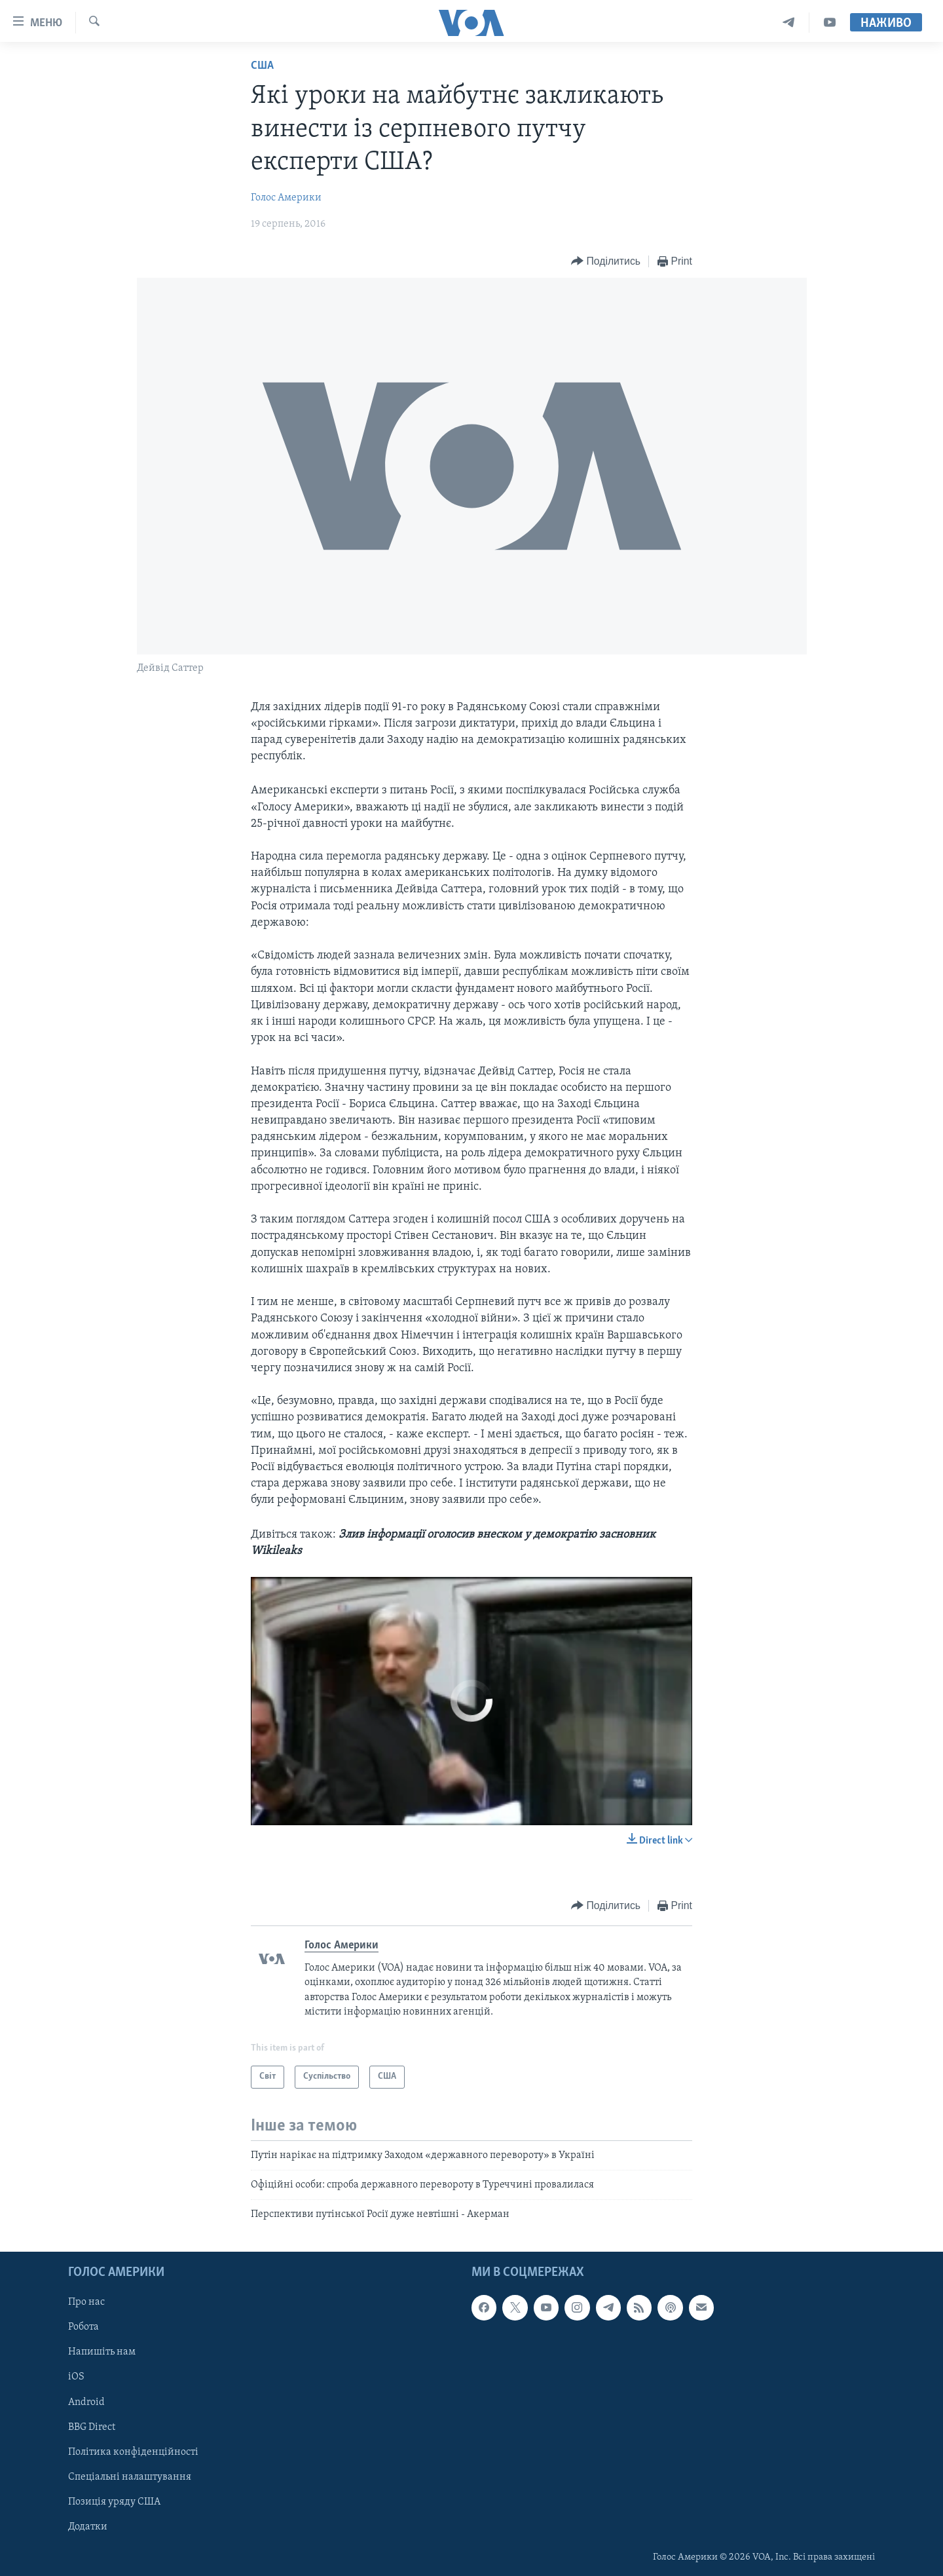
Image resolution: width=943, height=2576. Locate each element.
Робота (83, 2327)
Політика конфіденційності (133, 2451)
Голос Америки (286, 198)
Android (86, 2401)
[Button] (605, 262)
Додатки (87, 2526)
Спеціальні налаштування (129, 2476)
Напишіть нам (102, 2352)
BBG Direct (91, 2426)
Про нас (86, 2302)
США (262, 66)
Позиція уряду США (114, 2501)
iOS (76, 2377)
